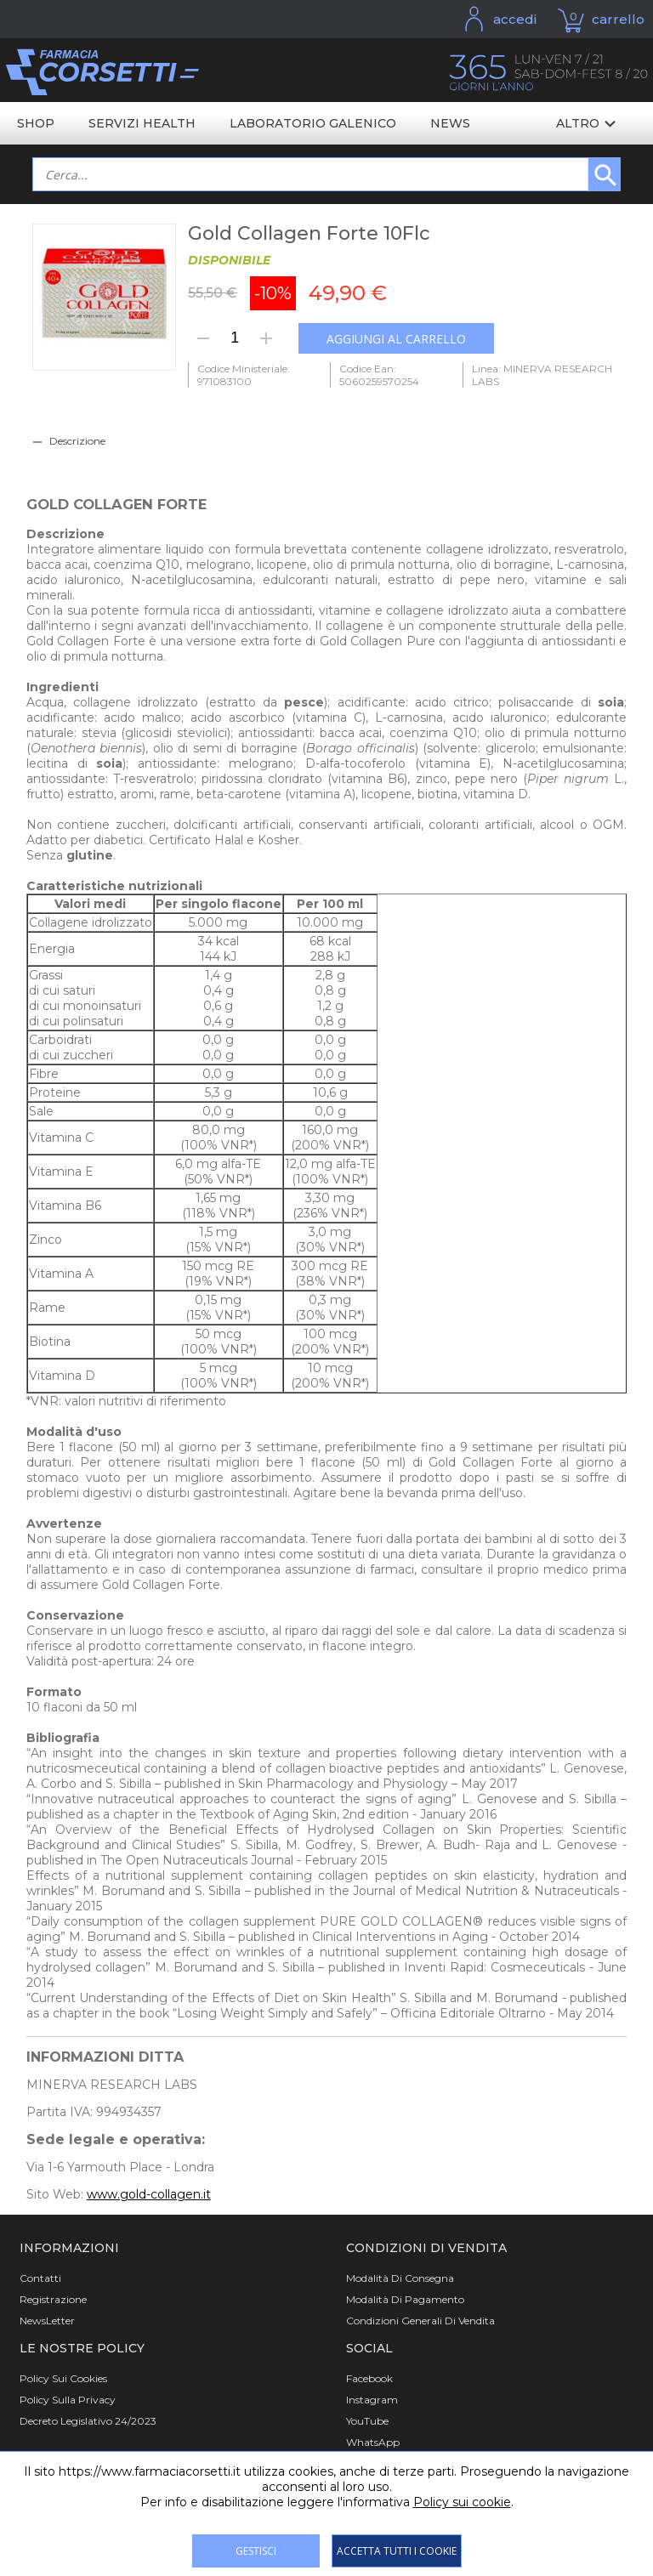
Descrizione (77, 440)
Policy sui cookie (462, 2502)
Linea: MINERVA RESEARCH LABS (542, 375)
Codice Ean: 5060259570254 (379, 375)
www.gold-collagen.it (149, 2194)
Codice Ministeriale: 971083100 (243, 375)
